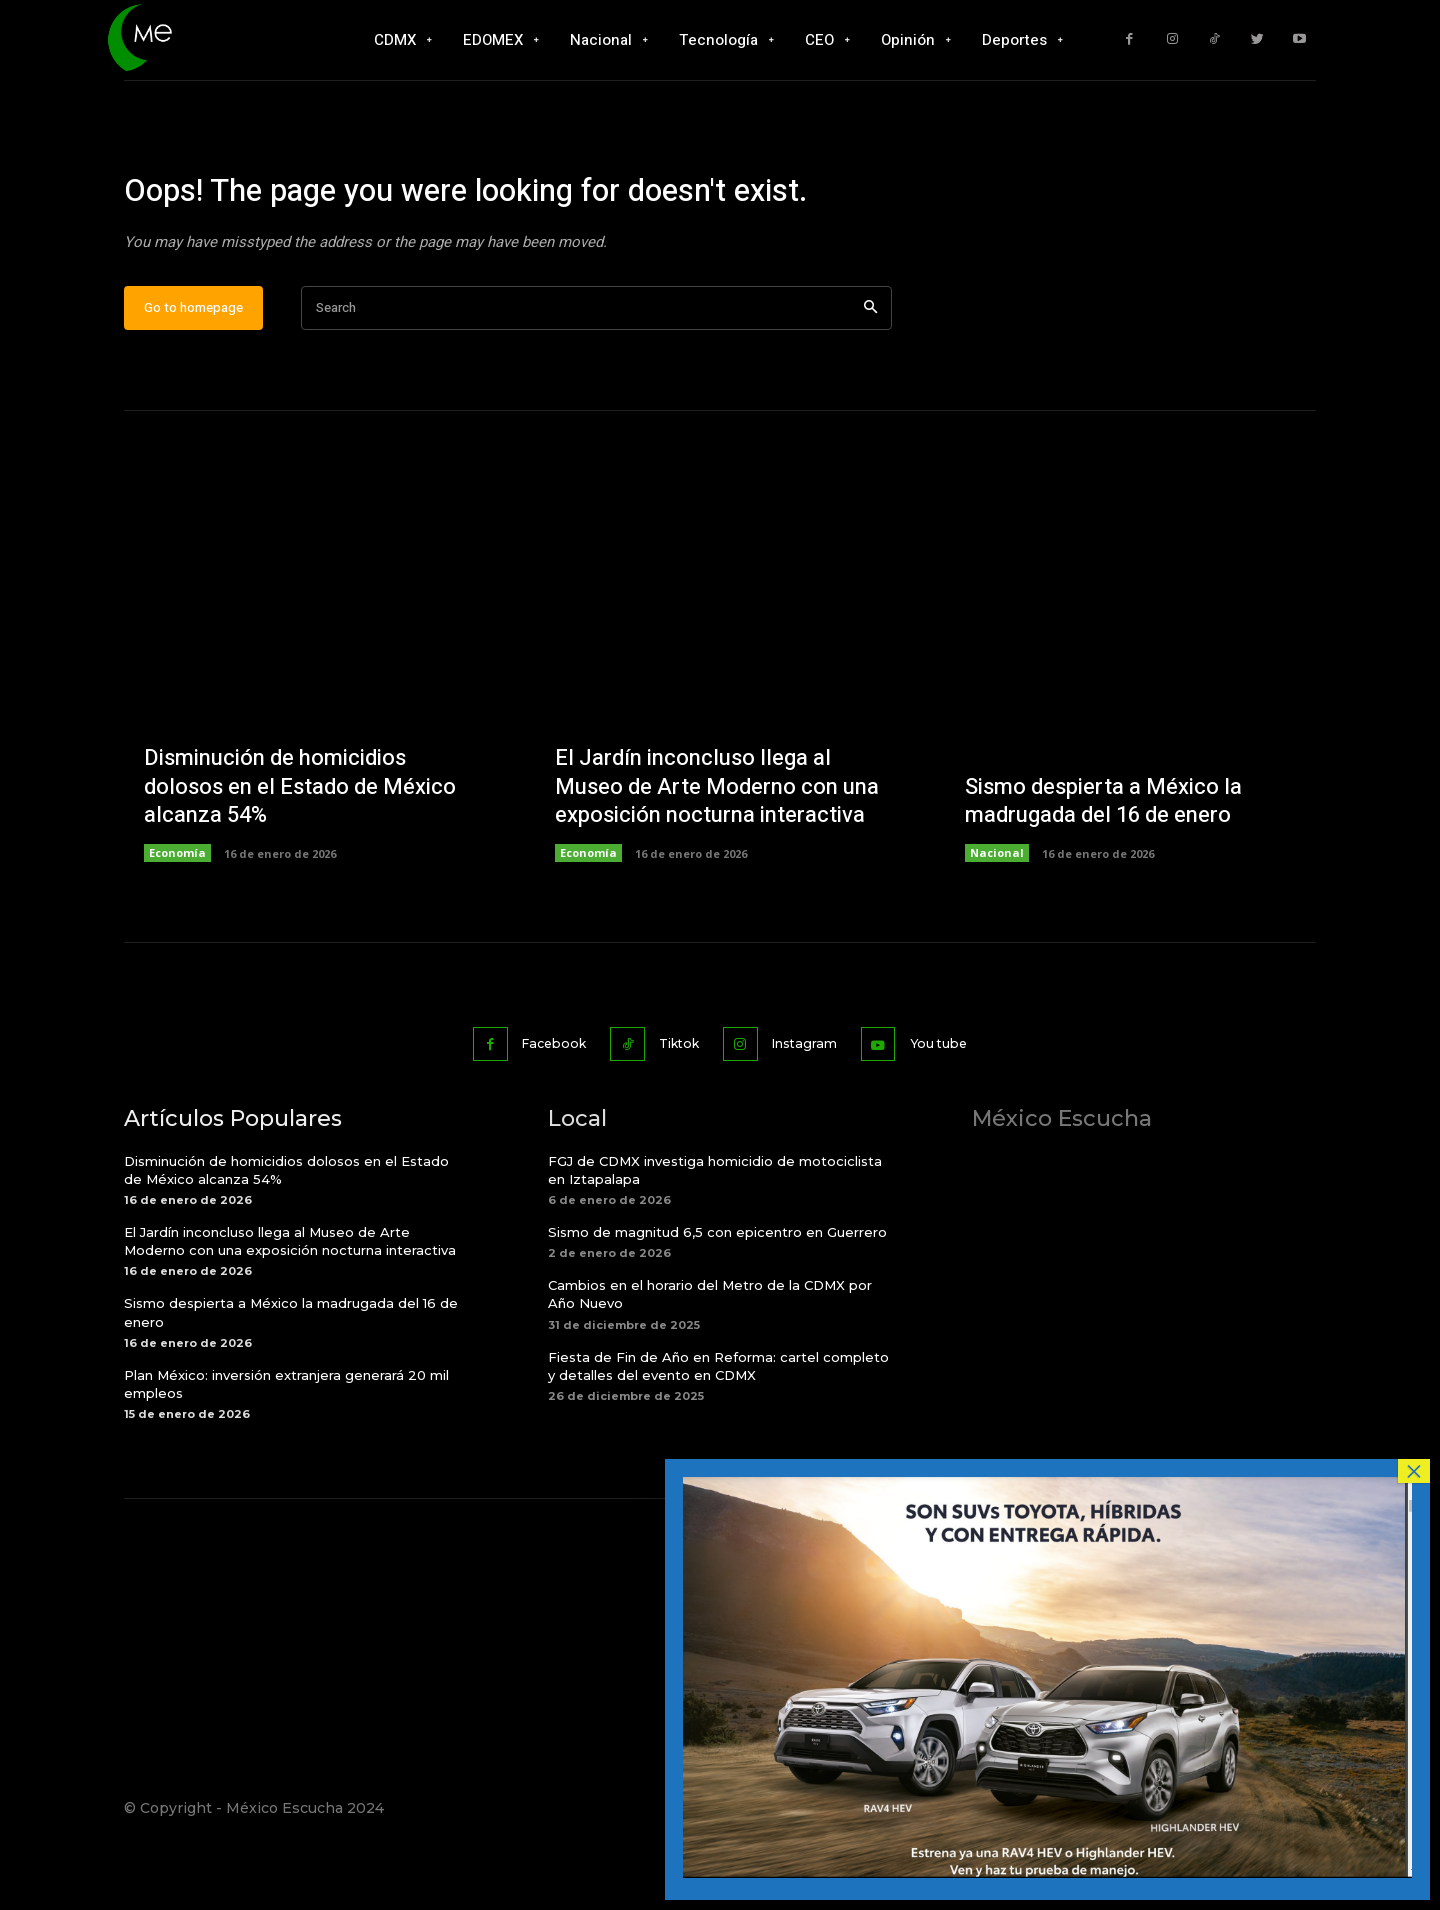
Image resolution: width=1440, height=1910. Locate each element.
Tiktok (676, 1105)
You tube (957, 1105)
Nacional (997, 916)
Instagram (812, 1105)
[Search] (870, 371)
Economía (177, 916)
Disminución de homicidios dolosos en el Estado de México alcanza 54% (300, 849)
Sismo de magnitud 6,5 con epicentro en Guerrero (717, 1293)
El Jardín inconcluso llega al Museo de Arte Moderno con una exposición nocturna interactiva (717, 849)
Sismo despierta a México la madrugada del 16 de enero (1103, 864)
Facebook (538, 1105)
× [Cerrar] (1414, 1471)
